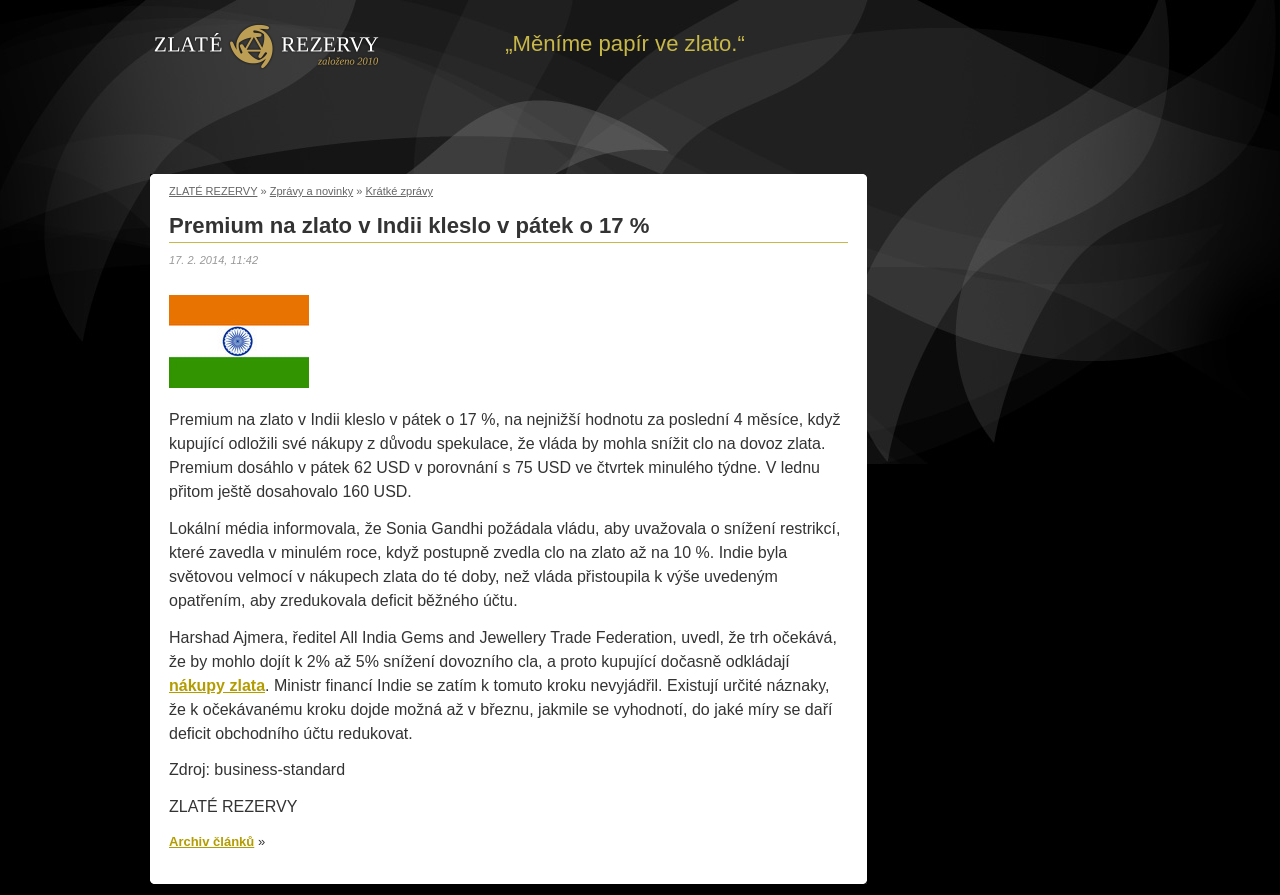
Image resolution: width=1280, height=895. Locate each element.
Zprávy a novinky (312, 191)
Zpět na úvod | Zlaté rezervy (266, 45)
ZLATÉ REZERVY (213, 191)
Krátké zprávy (400, 191)
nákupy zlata (217, 685)
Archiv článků (211, 841)
